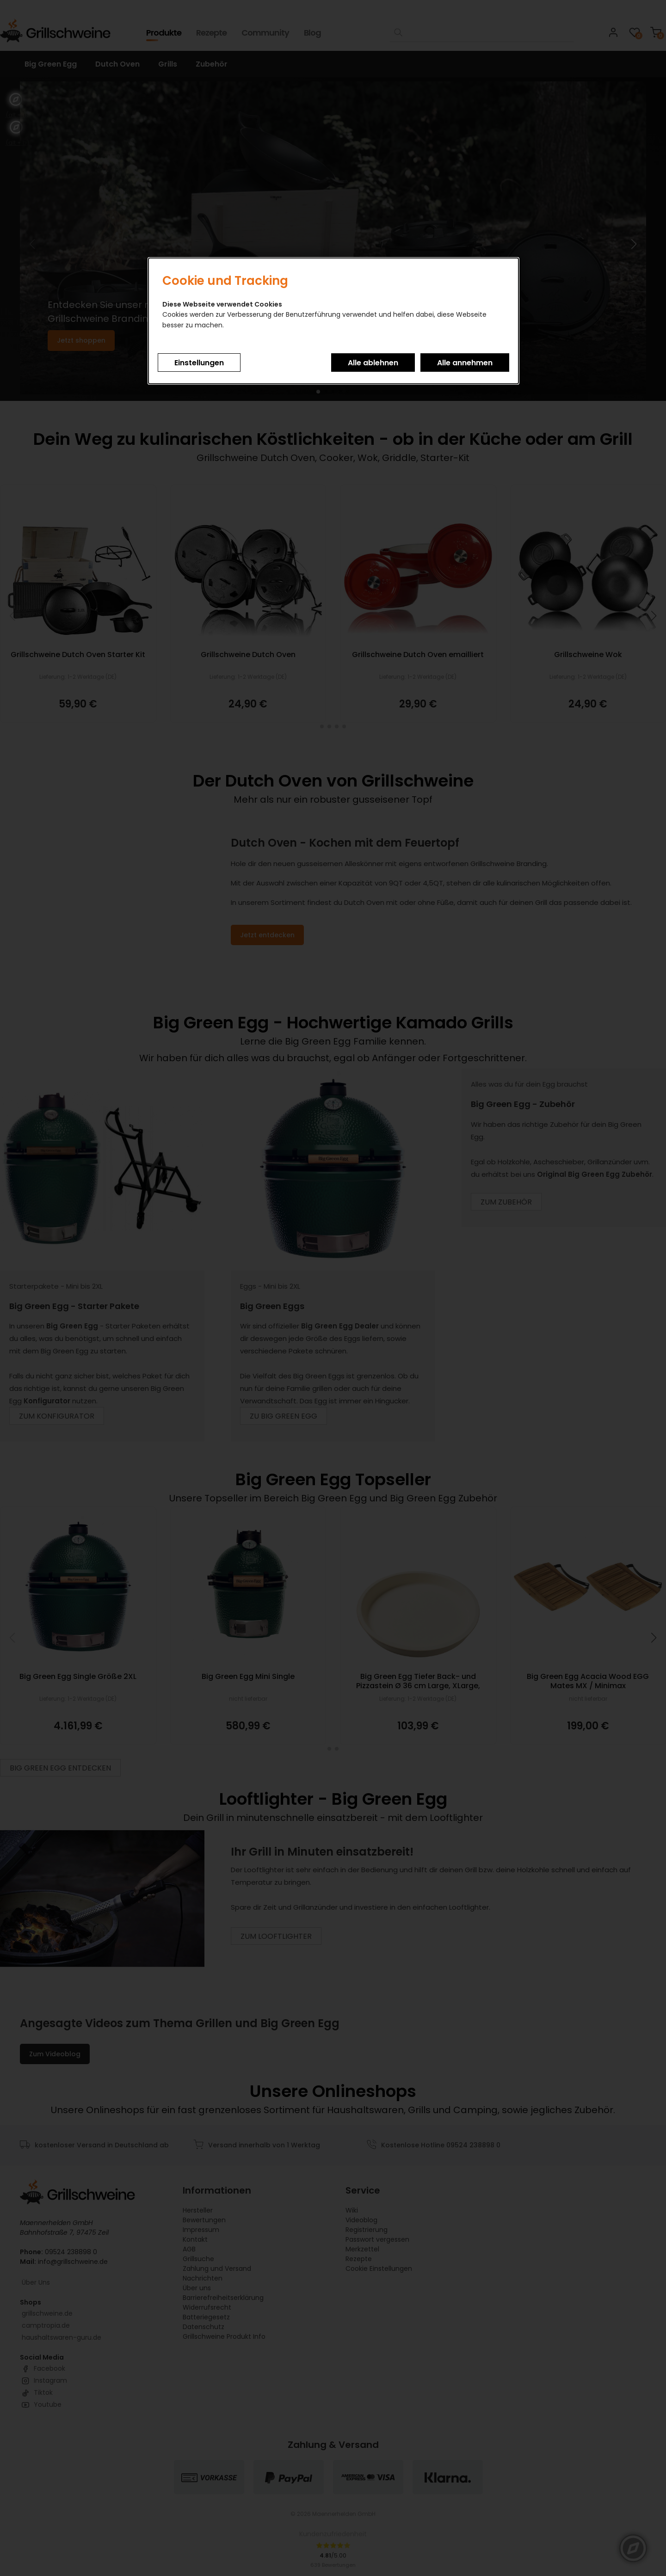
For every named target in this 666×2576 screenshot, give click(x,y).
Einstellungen (199, 362)
